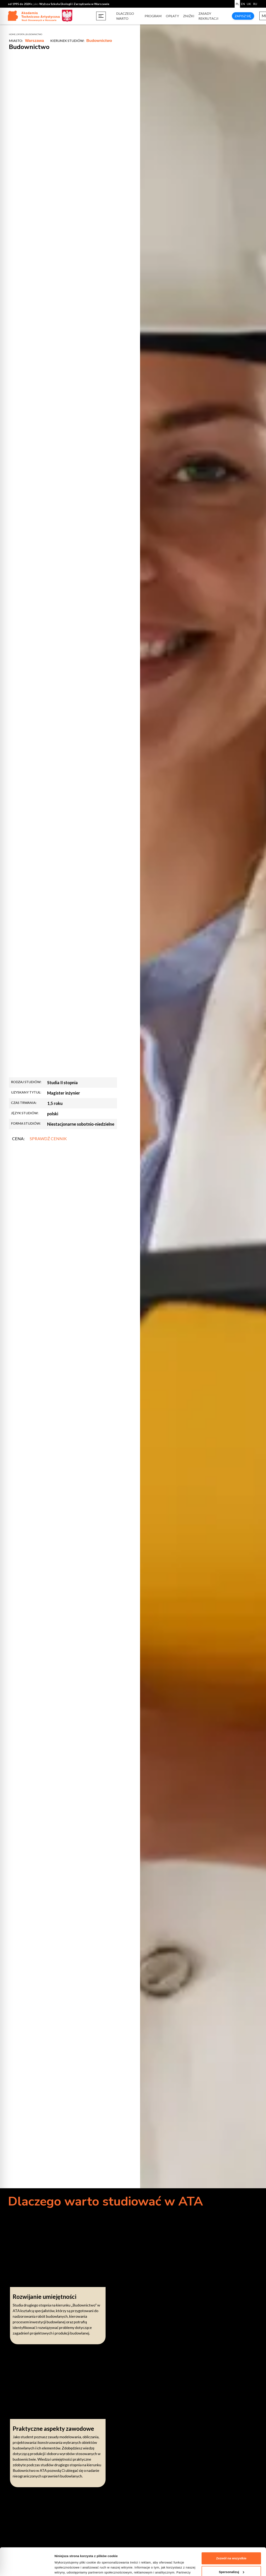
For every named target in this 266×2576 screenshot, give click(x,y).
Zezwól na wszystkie (231, 2532)
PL (237, 4)
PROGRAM (153, 16)
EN (243, 4)
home (12, 34)
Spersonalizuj (231, 2546)
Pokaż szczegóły (66, 2568)
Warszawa (34, 40)
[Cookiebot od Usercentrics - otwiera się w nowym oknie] (27, 2568)
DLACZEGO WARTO (125, 15)
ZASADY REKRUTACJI (208, 15)
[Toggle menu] (101, 16)
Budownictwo (99, 40)
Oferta (21, 34)
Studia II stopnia (62, 1082)
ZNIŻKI (188, 16)
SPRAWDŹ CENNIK (48, 1138)
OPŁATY (172, 16)
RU (255, 4)
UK (249, 4)
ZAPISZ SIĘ (243, 16)
